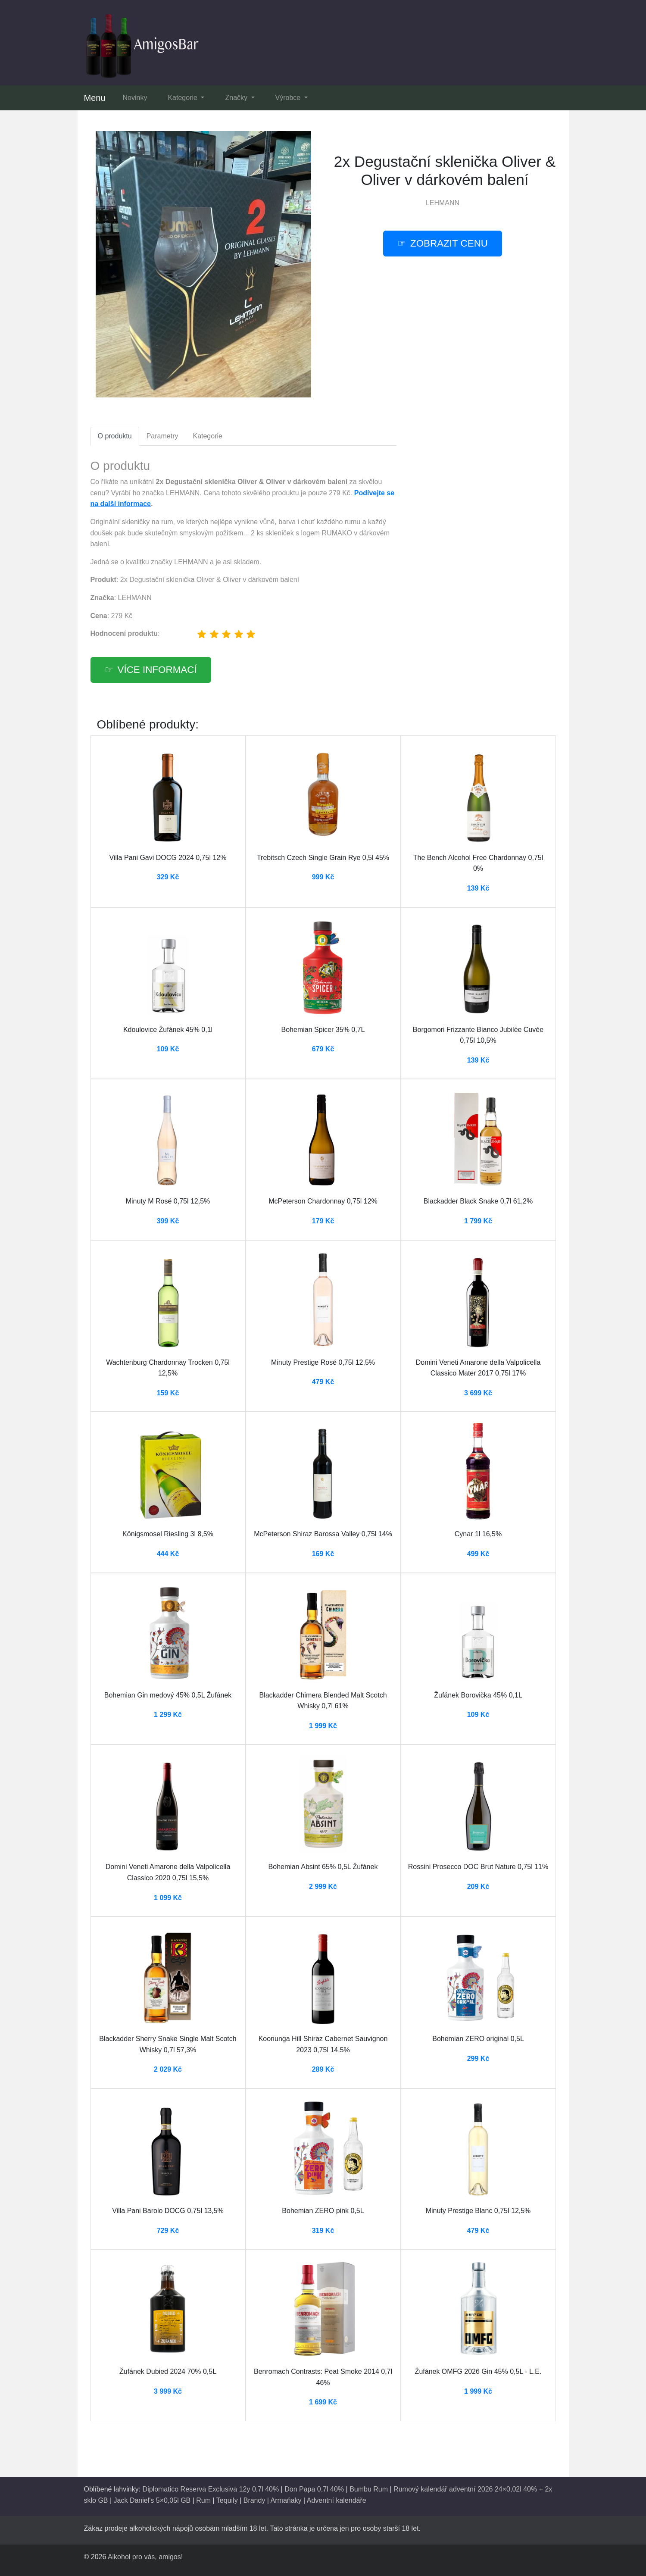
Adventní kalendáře (336, 2500)
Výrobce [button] (289, 97)
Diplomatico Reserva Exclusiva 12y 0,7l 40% (211, 2489)
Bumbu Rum (369, 2489)
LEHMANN (442, 202)
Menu (95, 98)
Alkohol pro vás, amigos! (145, 2556)
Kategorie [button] (183, 97)
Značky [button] (237, 97)
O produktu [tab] (115, 436)
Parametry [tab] (162, 436)
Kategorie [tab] (207, 436)
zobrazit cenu (449, 243)
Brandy (254, 2500)
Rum (203, 2500)
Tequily (227, 2500)
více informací (157, 669)
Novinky (135, 97)
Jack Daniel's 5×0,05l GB (152, 2500)
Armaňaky (286, 2500)
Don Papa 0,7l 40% (314, 2489)
